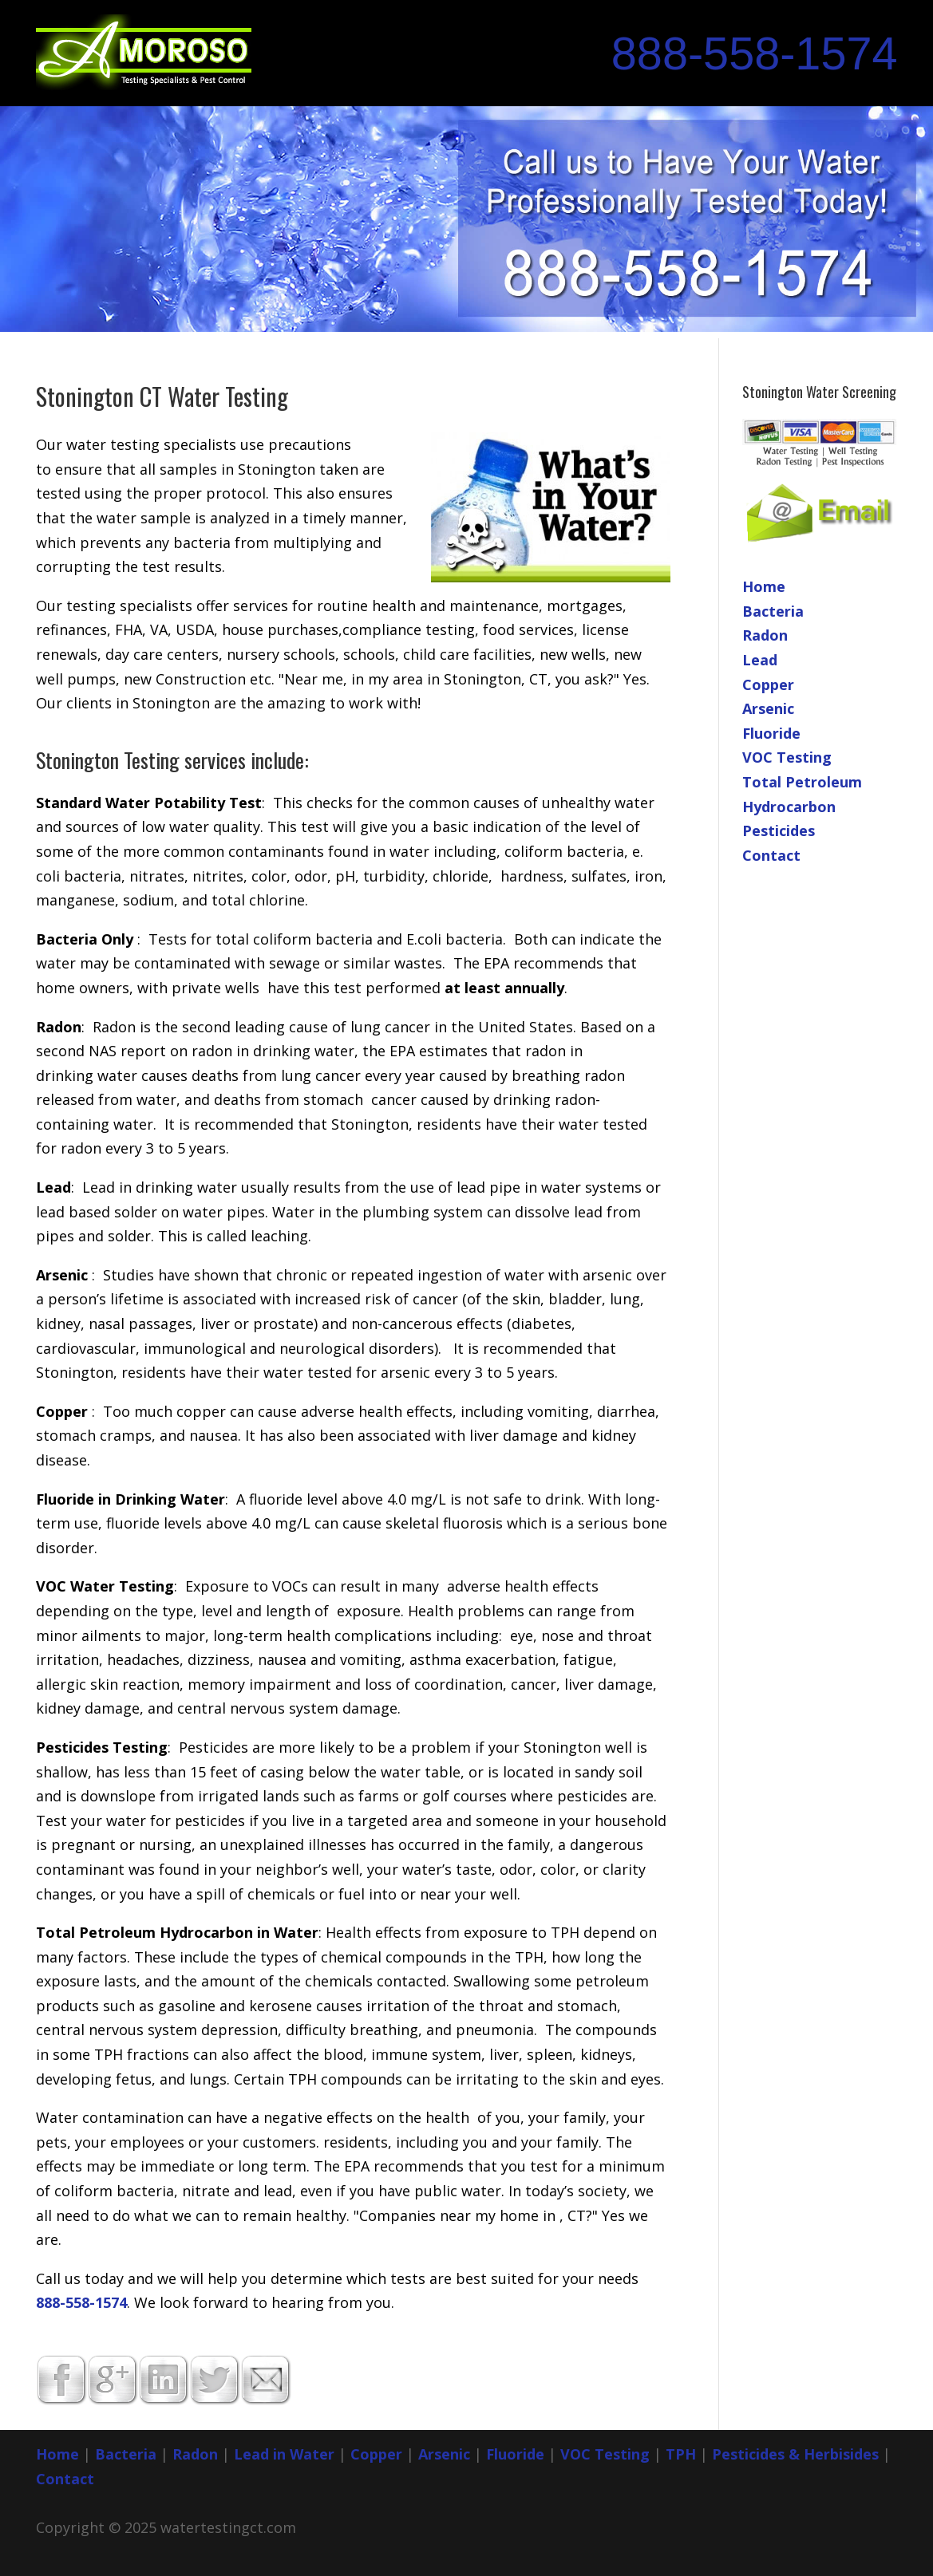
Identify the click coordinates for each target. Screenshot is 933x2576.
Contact (771, 855)
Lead (759, 659)
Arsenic (768, 708)
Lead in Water (284, 2454)
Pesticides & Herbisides (795, 2454)
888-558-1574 (754, 53)
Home (763, 586)
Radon (765, 635)
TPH (681, 2454)
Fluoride (771, 733)
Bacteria (773, 611)
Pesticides (778, 830)
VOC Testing (787, 757)
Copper (768, 684)
